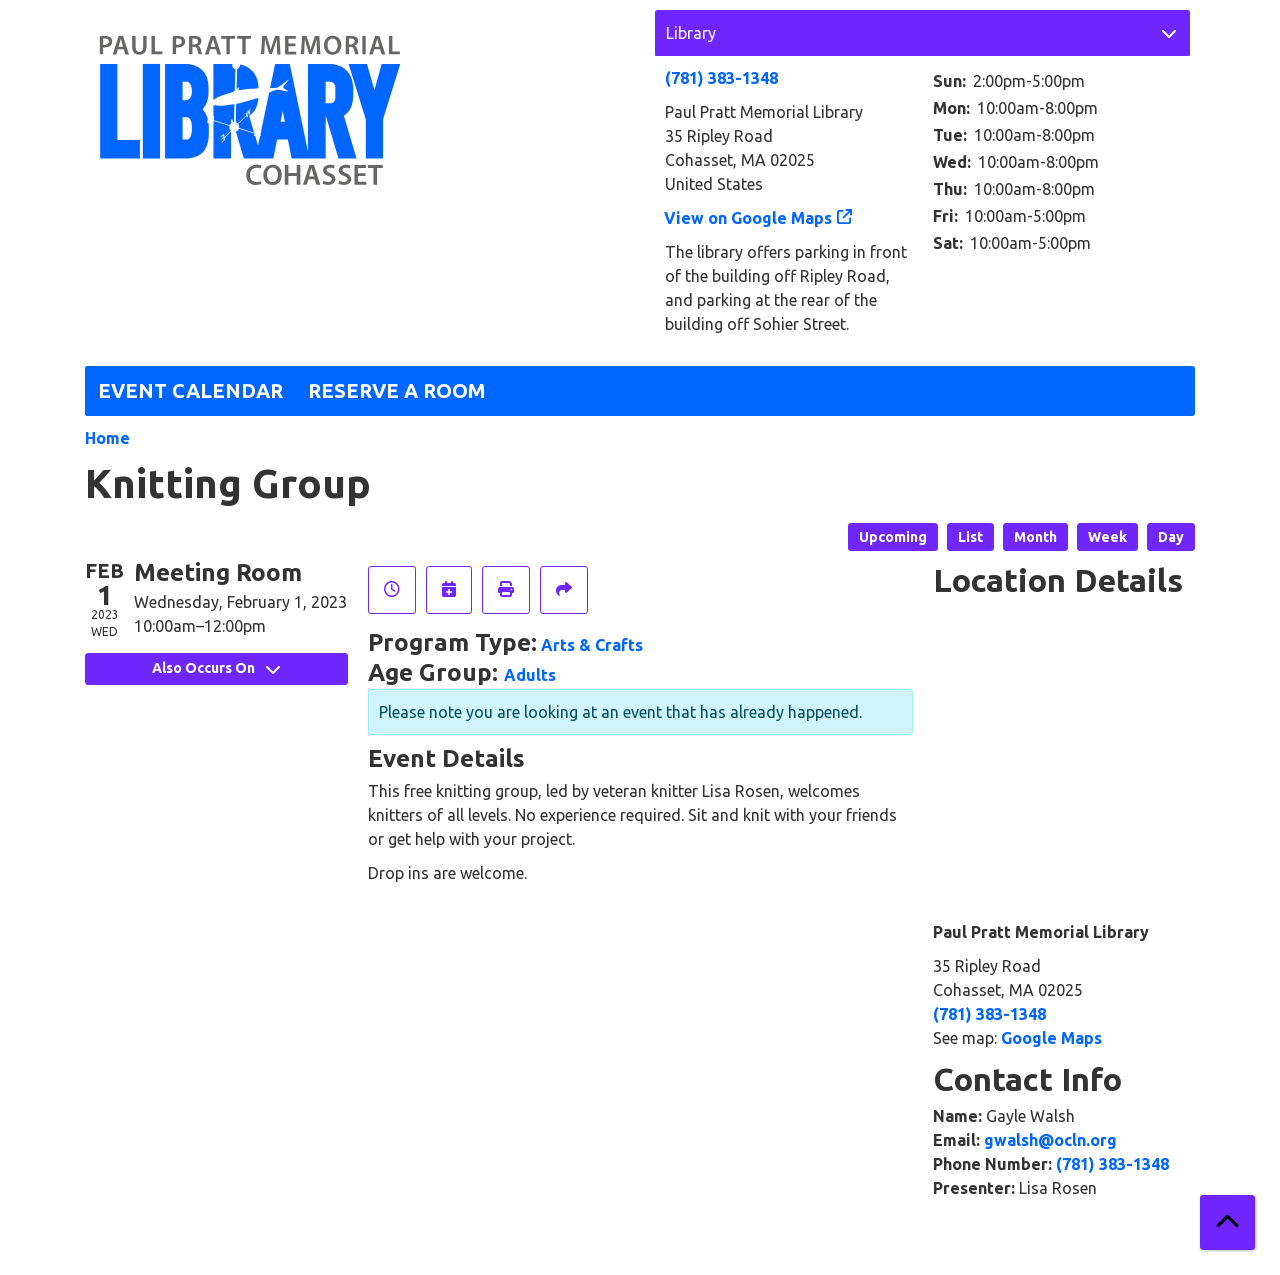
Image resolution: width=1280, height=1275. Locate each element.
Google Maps (1051, 1038)
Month (1035, 537)
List (970, 537)
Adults (530, 675)
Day (1171, 537)
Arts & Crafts (592, 645)
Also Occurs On (216, 668)
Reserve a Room (397, 390)
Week (1107, 537)
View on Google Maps (748, 218)
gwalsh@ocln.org (1050, 1140)
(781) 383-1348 (721, 78)
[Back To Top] (1227, 1222)
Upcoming (893, 537)
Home (107, 438)
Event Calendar (190, 390)
